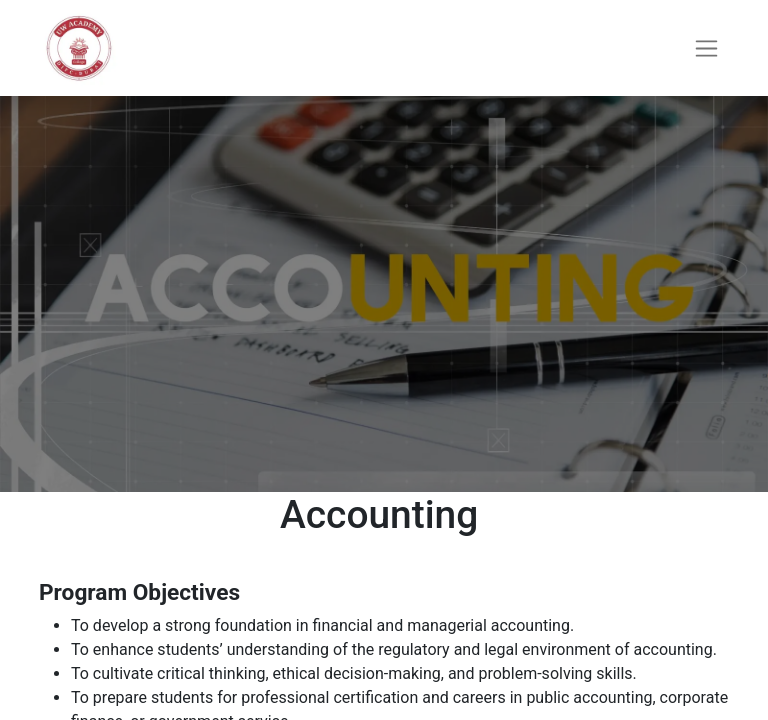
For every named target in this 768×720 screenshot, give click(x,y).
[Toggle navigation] (706, 48)
